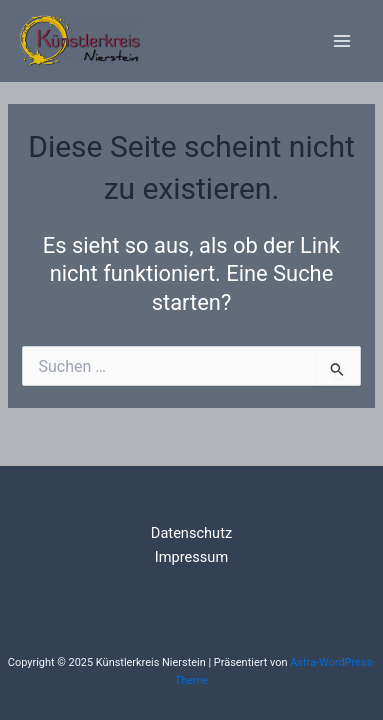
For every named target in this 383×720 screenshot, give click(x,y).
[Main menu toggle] (342, 41)
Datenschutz (191, 533)
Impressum (191, 557)
